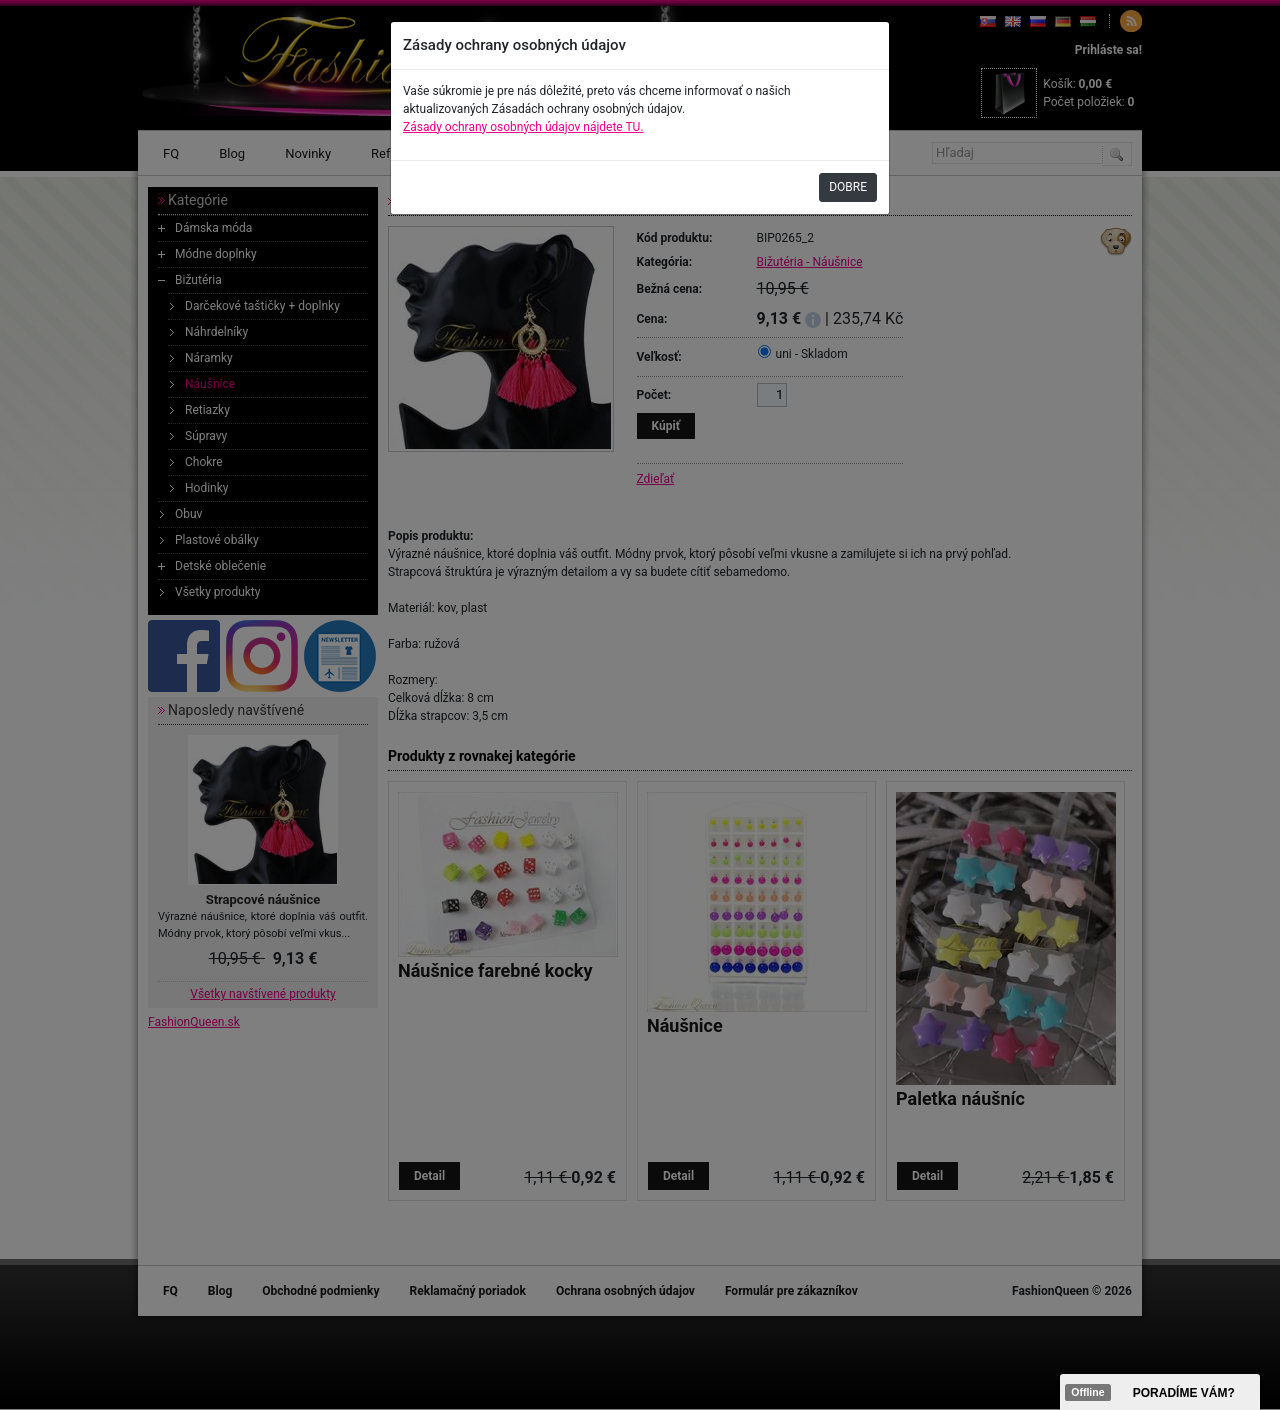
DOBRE (848, 187)
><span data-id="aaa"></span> (1160, 1392)
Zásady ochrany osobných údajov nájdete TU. (523, 127)
